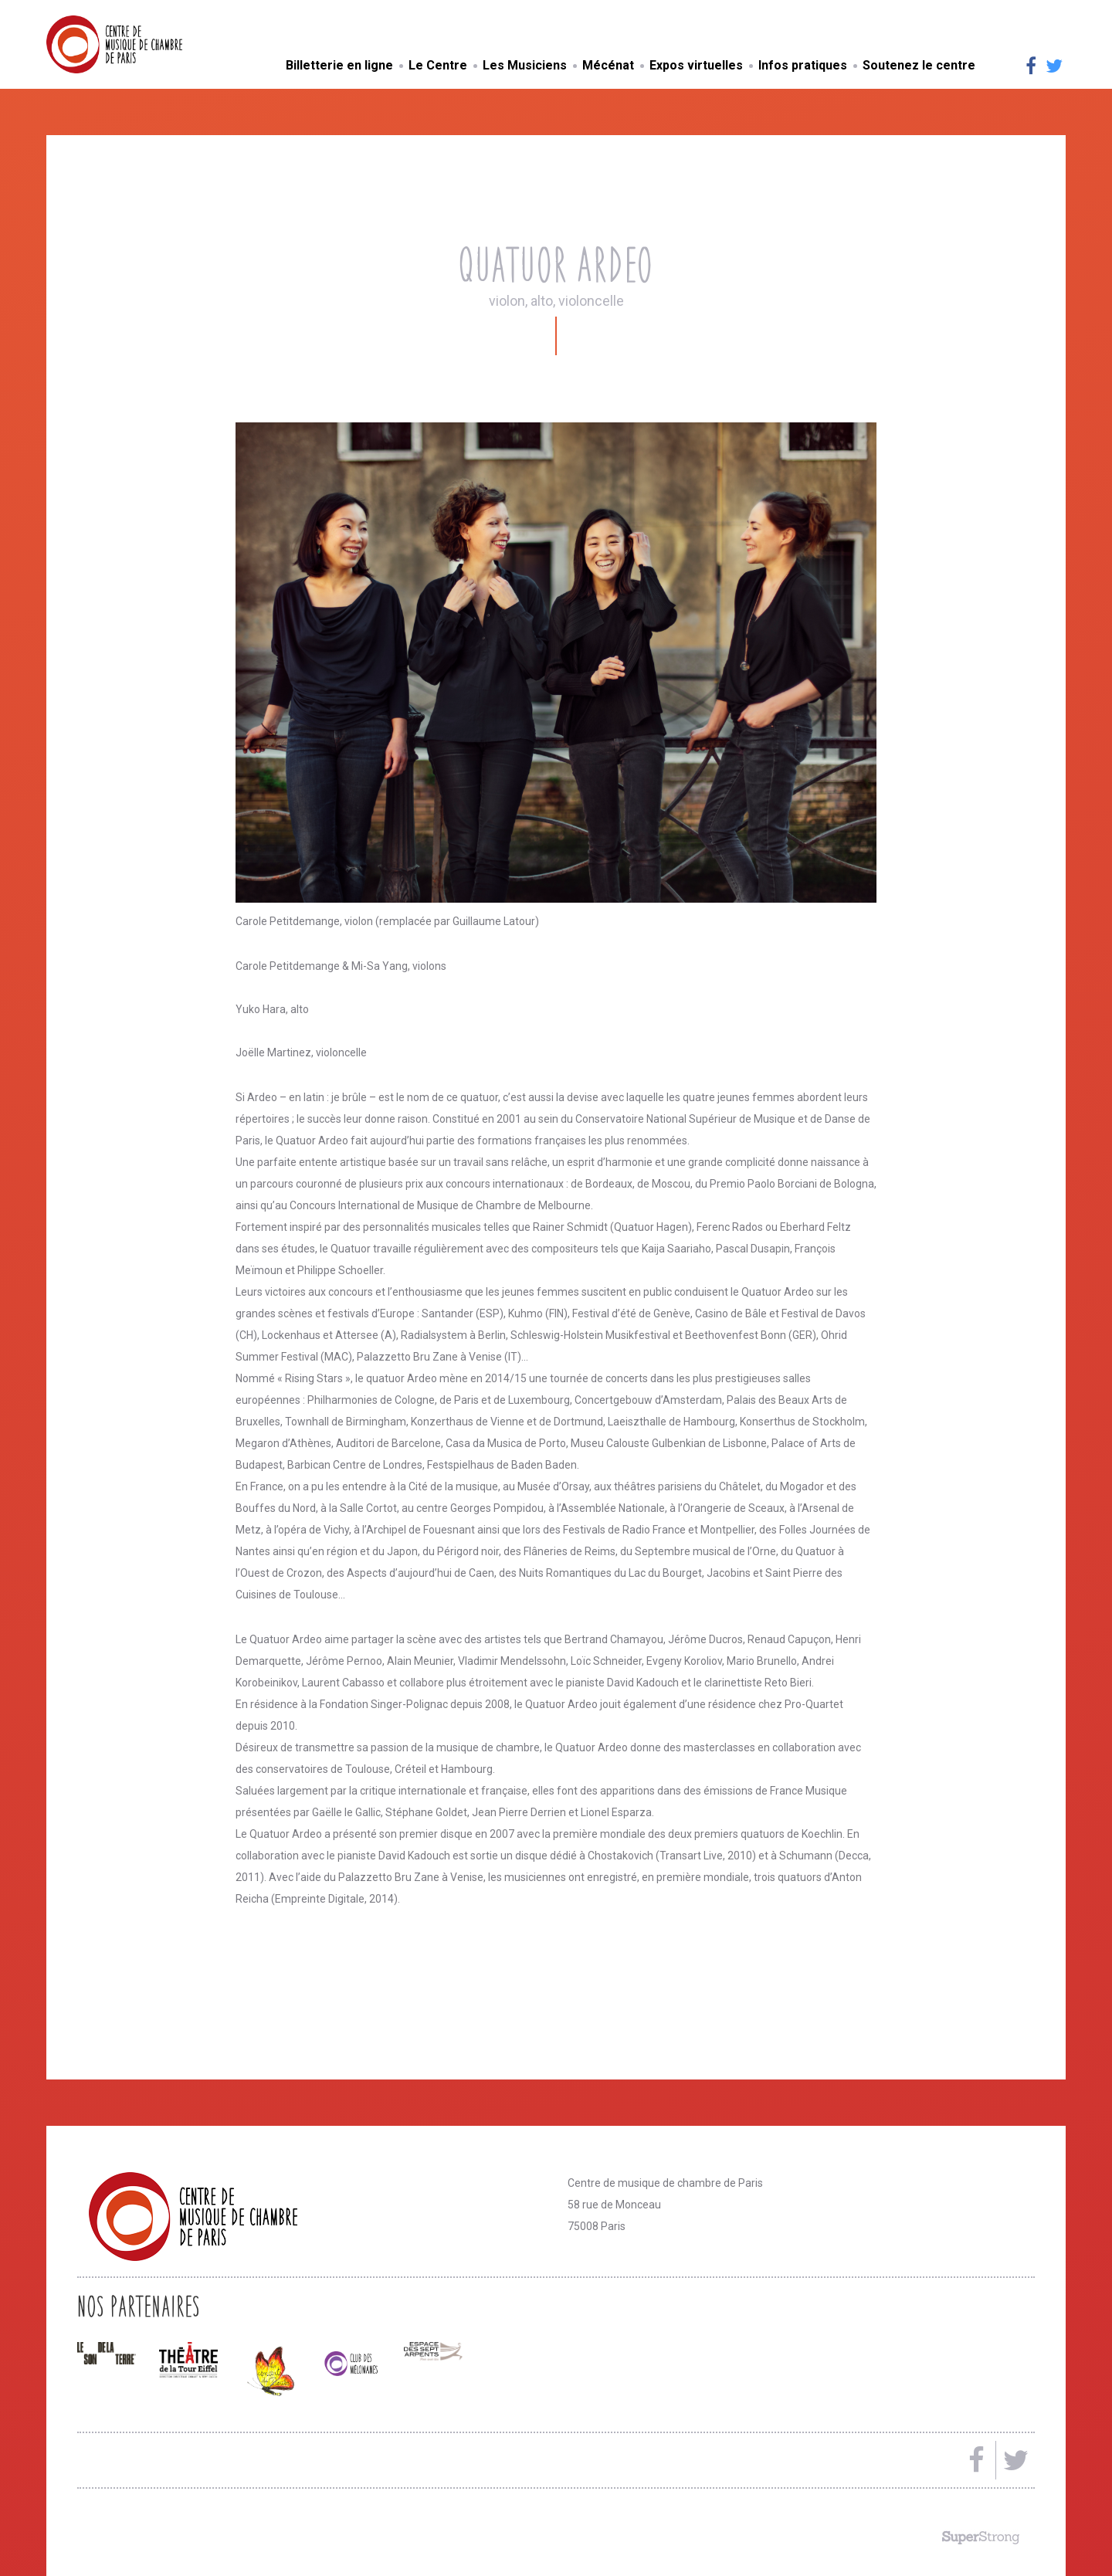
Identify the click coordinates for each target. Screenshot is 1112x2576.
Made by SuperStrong (980, 2537)
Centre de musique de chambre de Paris (150, 44)
